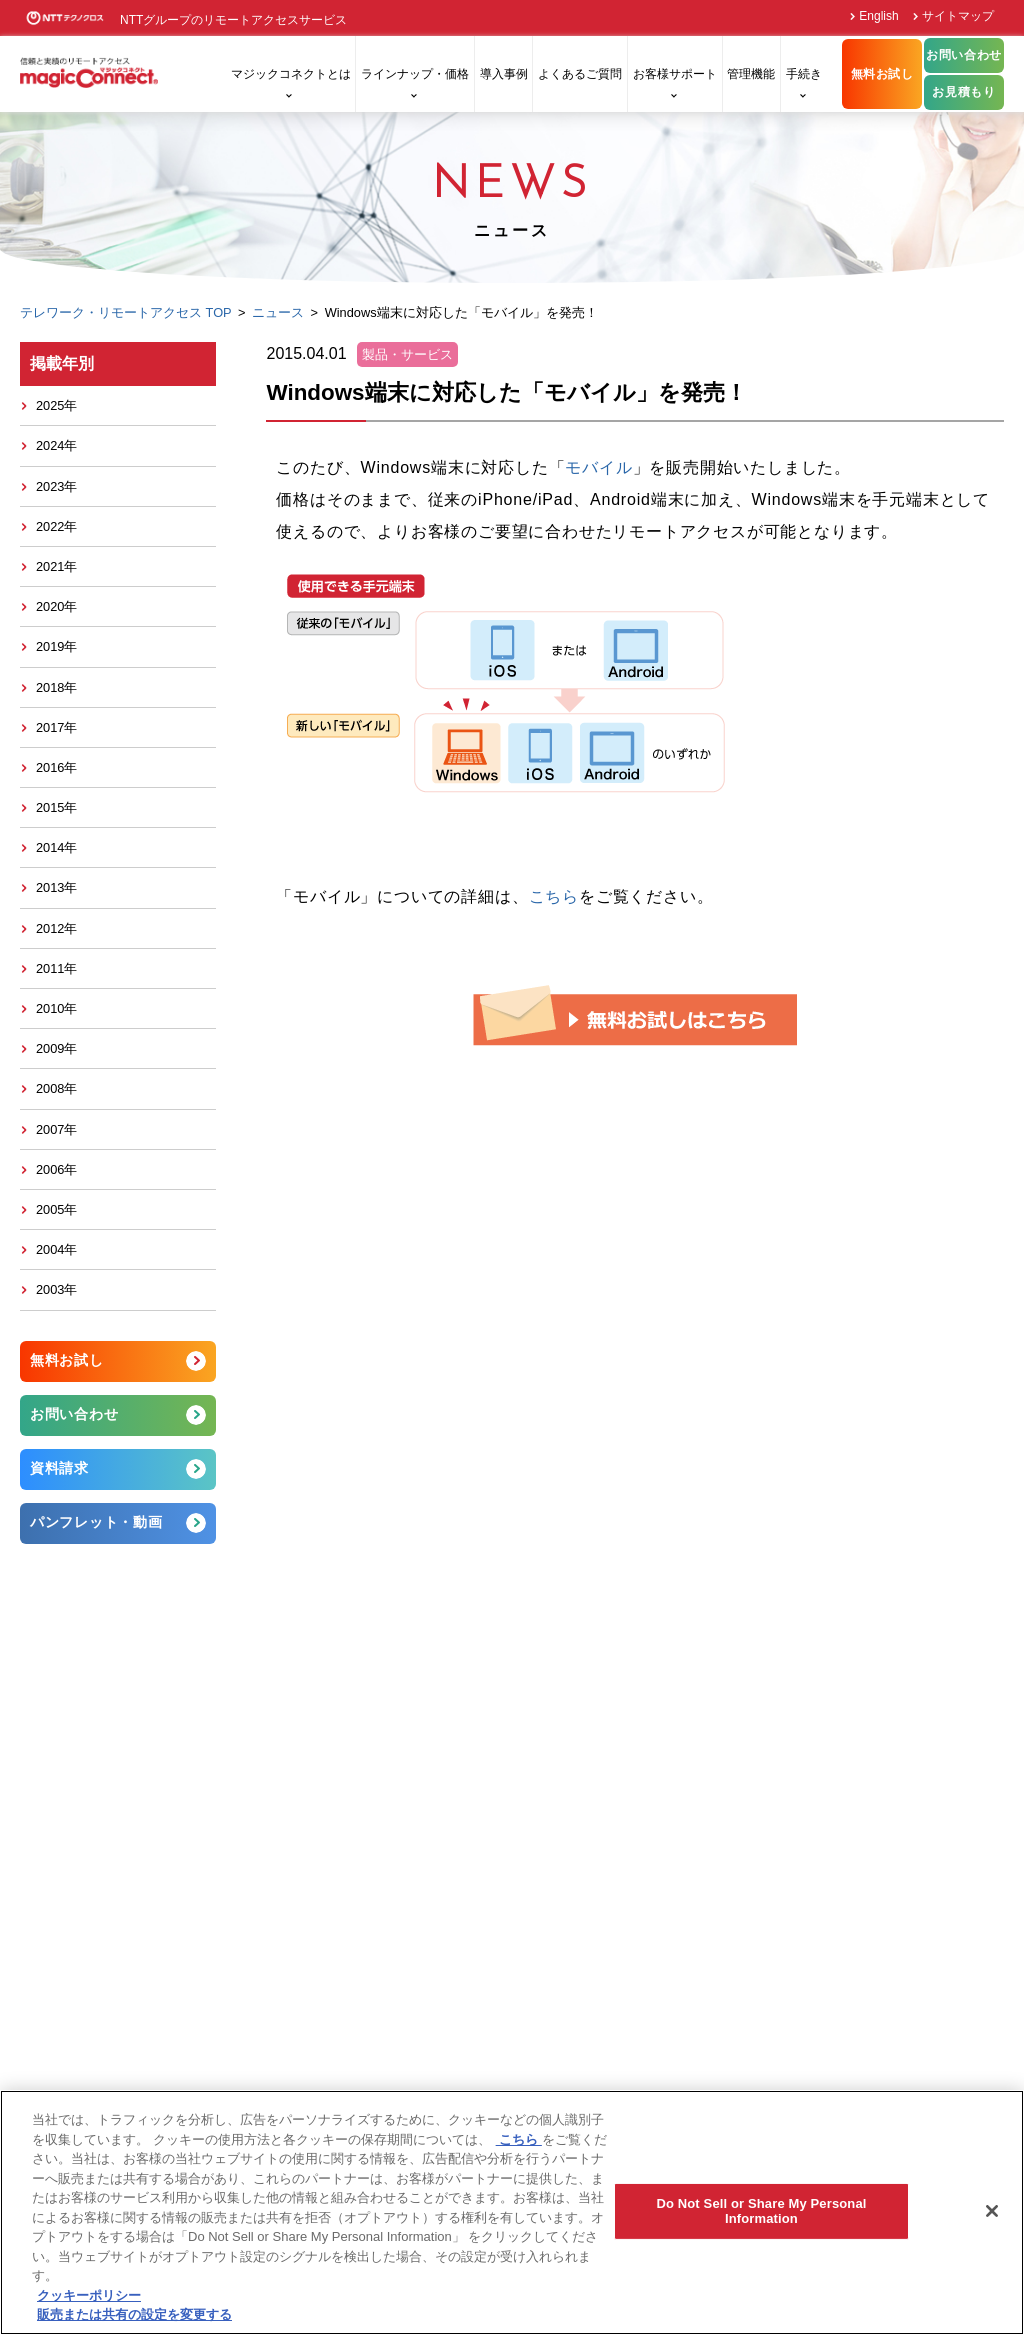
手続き (804, 74)
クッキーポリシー (89, 2295)
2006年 (56, 1169)
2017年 (56, 727)
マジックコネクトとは (291, 74)
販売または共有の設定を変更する (134, 2314)
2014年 (56, 847)
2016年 (56, 767)
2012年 (56, 928)
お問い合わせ (964, 55)
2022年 (56, 526)
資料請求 (59, 1468)
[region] (512, 2212)
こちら (554, 896)
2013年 (56, 887)
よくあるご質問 (580, 74)
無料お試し (882, 74)
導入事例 (504, 74)
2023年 (56, 486)
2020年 (56, 606)
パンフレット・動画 (96, 1522)
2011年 (56, 968)
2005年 (56, 1209)
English (878, 16)
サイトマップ (958, 16)
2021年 (56, 566)
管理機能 (751, 74)
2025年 (56, 405)
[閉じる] (992, 2211)
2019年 (56, 646)
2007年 (56, 1129)
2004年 (56, 1249)
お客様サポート (675, 74)
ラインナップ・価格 (415, 74)
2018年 (56, 687)
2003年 (56, 1289)
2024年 (56, 445)
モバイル (598, 467)
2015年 (56, 807)
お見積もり (963, 92)
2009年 (56, 1048)
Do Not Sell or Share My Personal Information (761, 2211)
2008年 (56, 1088)
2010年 (56, 1008)
